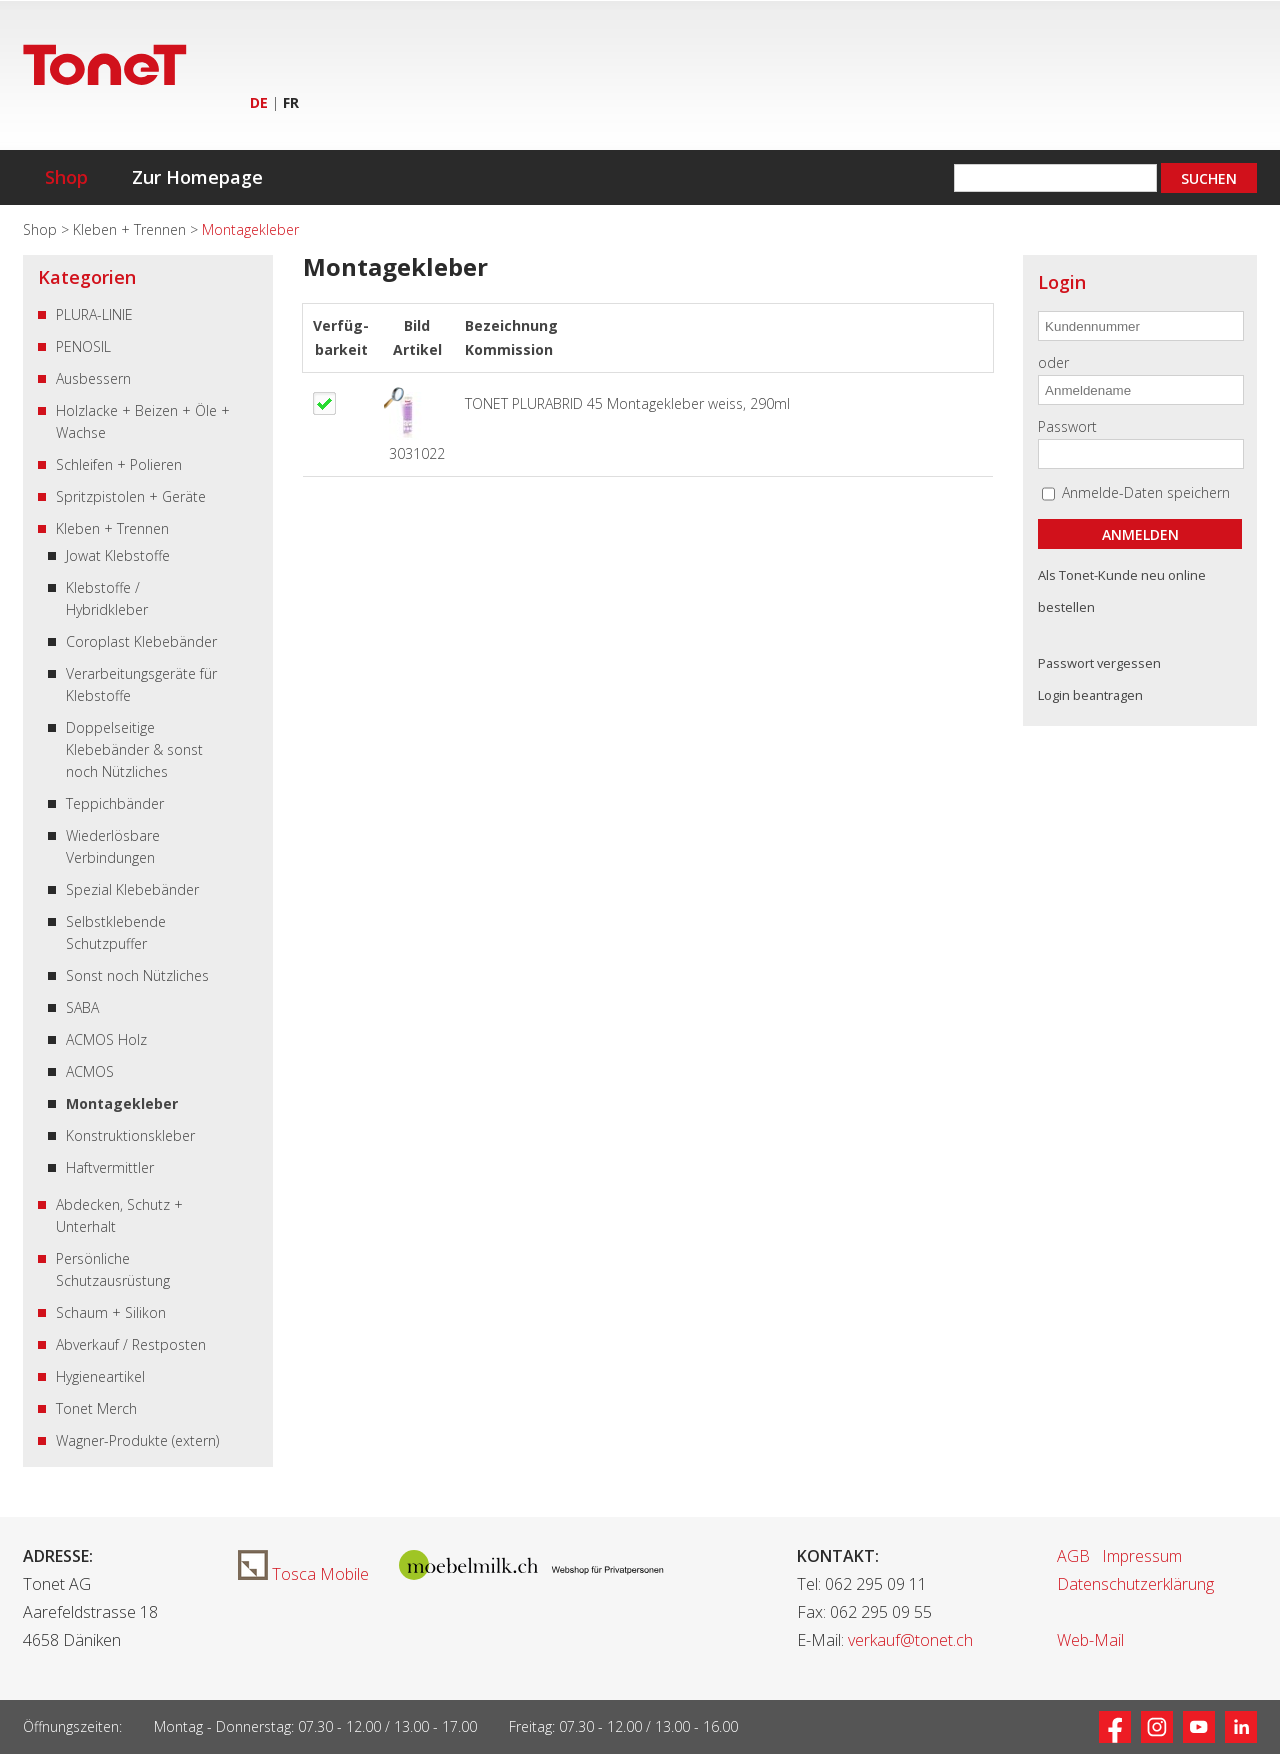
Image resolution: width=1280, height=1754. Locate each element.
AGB (1073, 1556)
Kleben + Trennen (131, 229)
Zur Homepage (197, 177)
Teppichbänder (115, 803)
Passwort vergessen (1099, 663)
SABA (82, 1007)
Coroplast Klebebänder (141, 641)
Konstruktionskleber (130, 1135)
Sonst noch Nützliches (137, 975)
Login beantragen (1090, 695)
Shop (66, 177)
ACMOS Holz (106, 1039)
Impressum (1142, 1556)
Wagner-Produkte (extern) (137, 1440)
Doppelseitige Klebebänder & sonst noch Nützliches (134, 749)
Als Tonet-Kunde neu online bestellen (1122, 591)
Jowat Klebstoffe (118, 555)
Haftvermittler (110, 1167)
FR (291, 102)
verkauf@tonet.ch (910, 1640)
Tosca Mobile (303, 1574)
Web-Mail (1090, 1640)
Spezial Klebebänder (132, 889)
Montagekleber (122, 1103)
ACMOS (90, 1071)
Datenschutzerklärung (1135, 1584)
